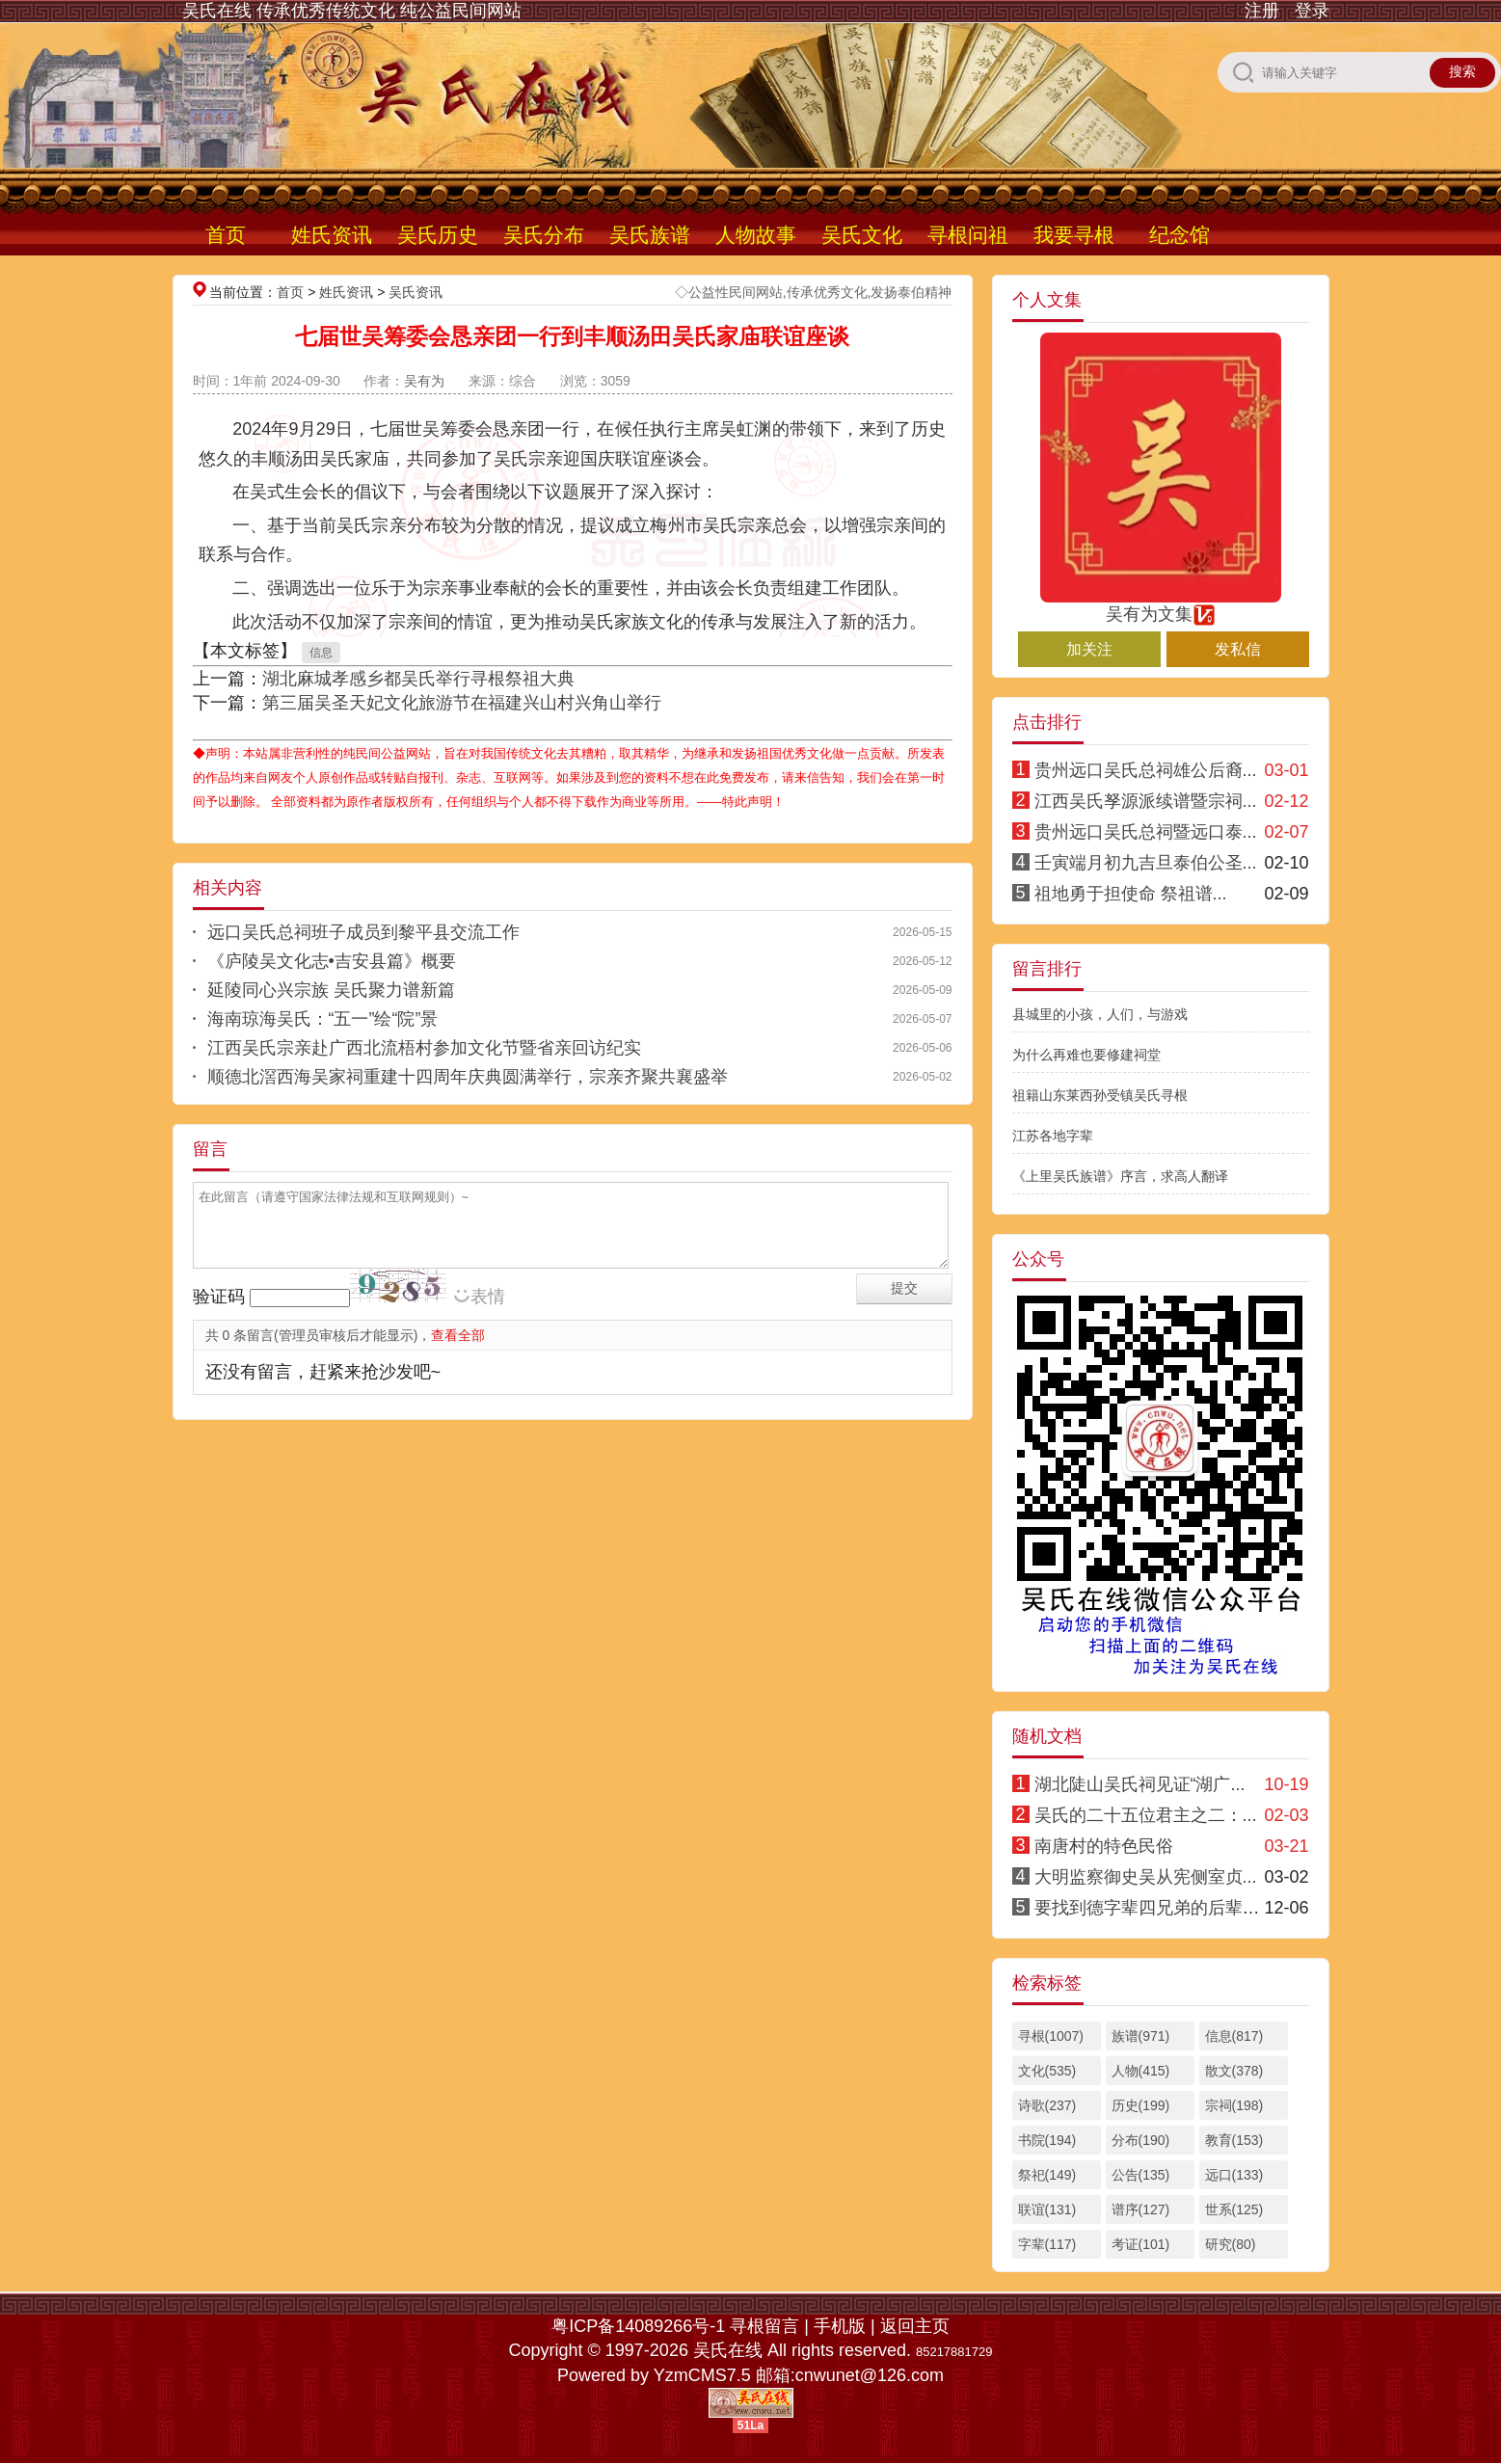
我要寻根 (1073, 235)
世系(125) (1234, 2209)
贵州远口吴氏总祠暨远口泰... (1145, 832)
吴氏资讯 (415, 292)
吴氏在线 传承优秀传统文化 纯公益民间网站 (352, 10)
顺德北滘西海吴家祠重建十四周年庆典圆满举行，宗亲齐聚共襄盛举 (467, 1076)
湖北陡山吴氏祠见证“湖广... (1140, 1784)
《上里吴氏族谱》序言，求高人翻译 (1120, 1176)
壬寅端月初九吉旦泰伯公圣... (1145, 862)
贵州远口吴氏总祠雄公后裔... (1145, 770)
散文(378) (1234, 2070)
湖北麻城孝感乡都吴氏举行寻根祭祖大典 (418, 678)
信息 (321, 652)
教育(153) (1234, 2140)
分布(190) (1141, 2140)
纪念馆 (1179, 235)
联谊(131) (1047, 2209)
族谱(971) (1141, 2036)
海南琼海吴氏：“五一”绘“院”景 (323, 1019)
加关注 (1089, 649)
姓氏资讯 (331, 235)
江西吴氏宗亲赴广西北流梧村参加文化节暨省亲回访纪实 (424, 1048)
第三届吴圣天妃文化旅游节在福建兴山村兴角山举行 (461, 702)
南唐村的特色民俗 (1103, 1846)
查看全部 (458, 1335)
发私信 (1238, 649)
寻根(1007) (1051, 2036)
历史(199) (1141, 2105)
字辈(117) (1047, 2244)
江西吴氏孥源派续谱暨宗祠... (1145, 801)
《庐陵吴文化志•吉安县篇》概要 (331, 961)
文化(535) (1047, 2070)
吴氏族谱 (649, 235)
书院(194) (1047, 2140)
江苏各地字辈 (1052, 1135)
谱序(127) (1141, 2209)
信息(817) (1234, 2036)
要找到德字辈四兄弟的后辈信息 (1155, 1907)
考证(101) (1141, 2244)
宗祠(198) (1234, 2105)
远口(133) (1234, 2175)
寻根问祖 (967, 235)
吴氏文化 (861, 235)
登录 (1312, 10)
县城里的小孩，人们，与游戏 (1100, 1014)
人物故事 (755, 235)
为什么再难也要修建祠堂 (1086, 1054)
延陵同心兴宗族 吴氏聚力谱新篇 (331, 990)
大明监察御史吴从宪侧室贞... (1145, 1877)
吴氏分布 (543, 235)
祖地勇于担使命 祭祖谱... (1130, 893)
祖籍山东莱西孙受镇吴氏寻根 (1100, 1095)
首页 (225, 235)
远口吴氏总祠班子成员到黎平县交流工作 (363, 932)
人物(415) (1141, 2070)
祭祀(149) (1047, 2175)
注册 (1262, 10)
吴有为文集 (1160, 605)
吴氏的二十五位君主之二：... (1145, 1815)
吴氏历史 (437, 235)
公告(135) (1141, 2175)
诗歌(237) (1047, 2105)
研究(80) (1230, 2244)
